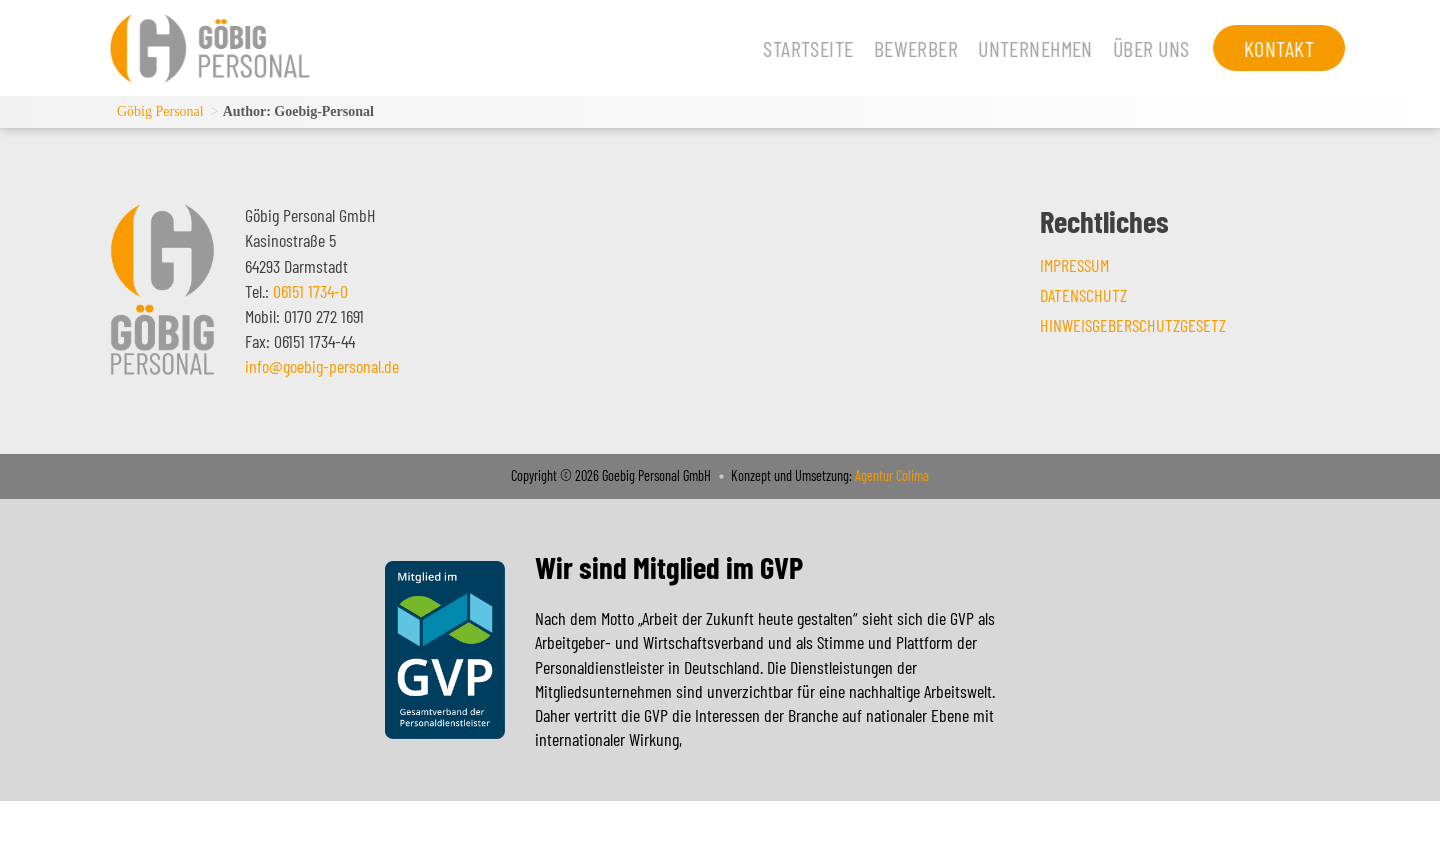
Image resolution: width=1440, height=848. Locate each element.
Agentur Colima (890, 475)
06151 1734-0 (310, 291)
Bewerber (901, 48)
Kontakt (1264, 48)
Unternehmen (1020, 48)
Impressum (1074, 265)
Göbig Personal (160, 111)
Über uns (1136, 48)
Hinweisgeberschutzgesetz (1133, 325)
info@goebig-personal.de (322, 366)
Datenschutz (1083, 295)
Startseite (793, 48)
